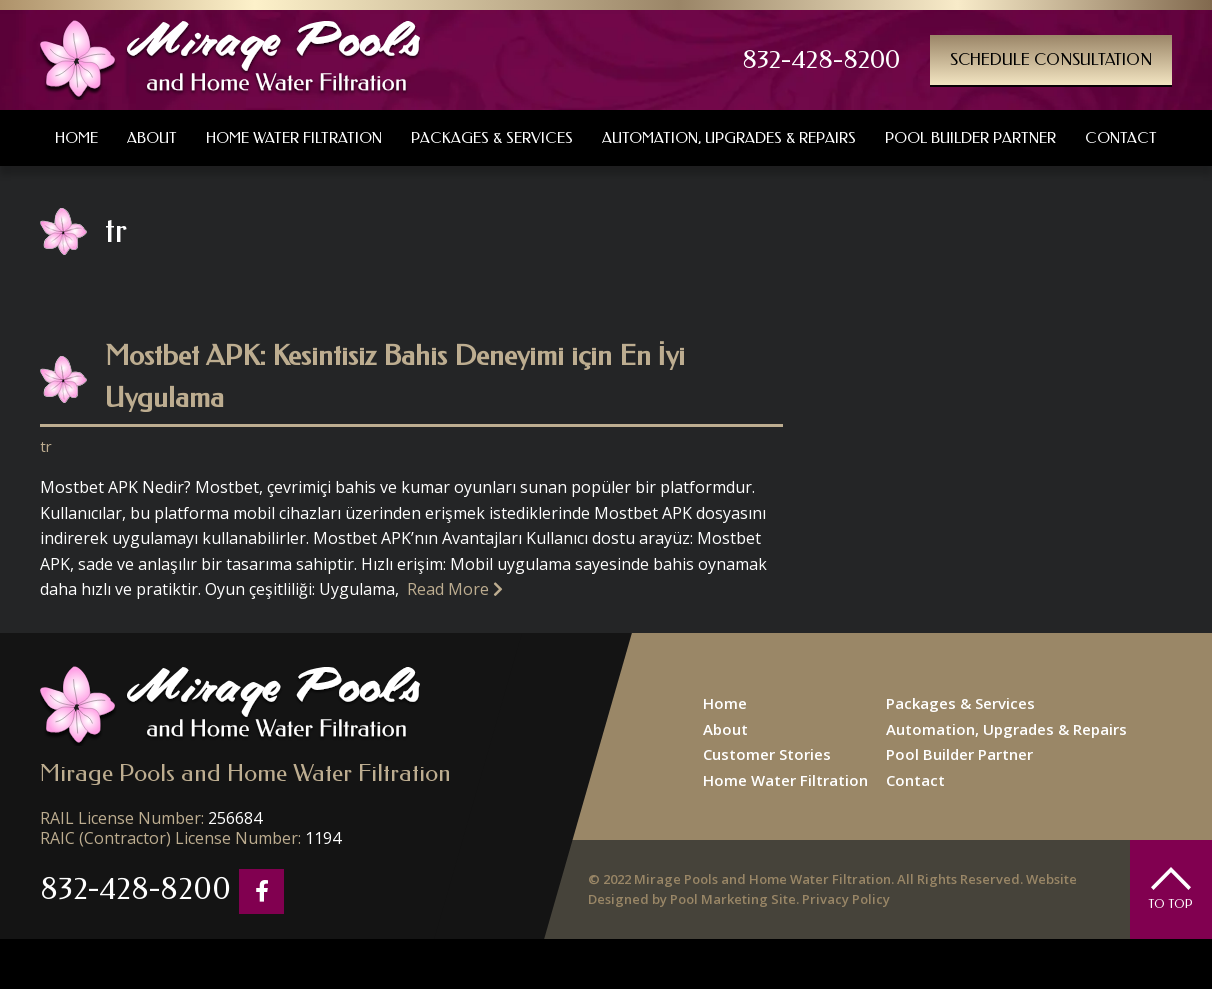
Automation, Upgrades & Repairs (1006, 729)
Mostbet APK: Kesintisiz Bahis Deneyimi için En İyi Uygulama (395, 376)
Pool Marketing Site (733, 899)
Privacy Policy (846, 899)
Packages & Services (960, 703)
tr (46, 446)
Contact (915, 780)
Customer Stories (767, 754)
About (725, 729)
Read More (455, 589)
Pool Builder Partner (959, 754)
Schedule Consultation (1051, 59)
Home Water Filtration (785, 780)
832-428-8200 (821, 60)
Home (725, 703)
